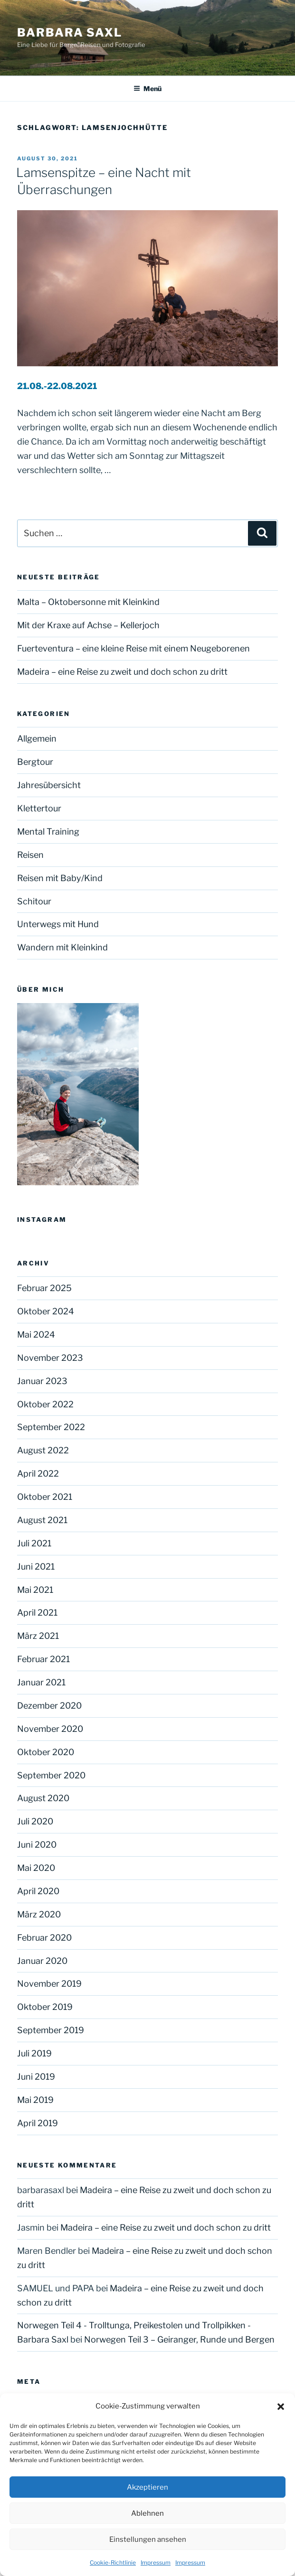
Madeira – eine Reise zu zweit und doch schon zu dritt (122, 672)
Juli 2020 (35, 1821)
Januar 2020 (42, 1961)
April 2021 (37, 1613)
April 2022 (38, 1474)
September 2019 (50, 2030)
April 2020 (38, 1891)
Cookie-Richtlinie (113, 2562)
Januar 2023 (42, 1381)
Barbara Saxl (69, 32)
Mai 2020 (36, 1868)
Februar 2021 (43, 1659)
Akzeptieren (147, 2487)
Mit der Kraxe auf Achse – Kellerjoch (88, 625)
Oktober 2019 (45, 2007)
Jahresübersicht (49, 785)
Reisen (30, 855)
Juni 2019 (36, 2077)
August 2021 (42, 1520)
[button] (280, 2406)
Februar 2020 (44, 1938)
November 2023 (50, 1358)
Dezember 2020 (49, 1706)
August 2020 (43, 1798)
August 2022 (43, 1450)
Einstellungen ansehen (147, 2539)
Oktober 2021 (44, 1497)
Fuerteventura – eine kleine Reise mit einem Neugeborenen (134, 648)
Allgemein (37, 739)
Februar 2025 (44, 1288)
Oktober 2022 (45, 1404)
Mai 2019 (35, 2100)
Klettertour (39, 808)
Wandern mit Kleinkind (62, 947)
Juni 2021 (36, 1567)
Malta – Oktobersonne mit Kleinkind (88, 602)
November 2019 (49, 1984)
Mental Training (48, 832)
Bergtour (35, 762)
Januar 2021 (41, 1682)
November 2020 (50, 1729)
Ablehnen (147, 2513)
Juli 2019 (34, 2053)
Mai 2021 (35, 1590)
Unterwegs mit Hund (58, 924)
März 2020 (39, 1914)
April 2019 (37, 2123)
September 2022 (51, 1427)
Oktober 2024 (45, 1311)
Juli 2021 (34, 1543)
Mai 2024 (36, 1334)
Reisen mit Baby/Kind (60, 878)
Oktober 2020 (45, 1752)
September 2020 (51, 1775)
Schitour (34, 901)
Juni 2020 (37, 1845)
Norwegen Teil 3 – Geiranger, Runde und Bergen (179, 2339)
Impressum (156, 2562)
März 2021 (38, 1636)
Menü (147, 88)
